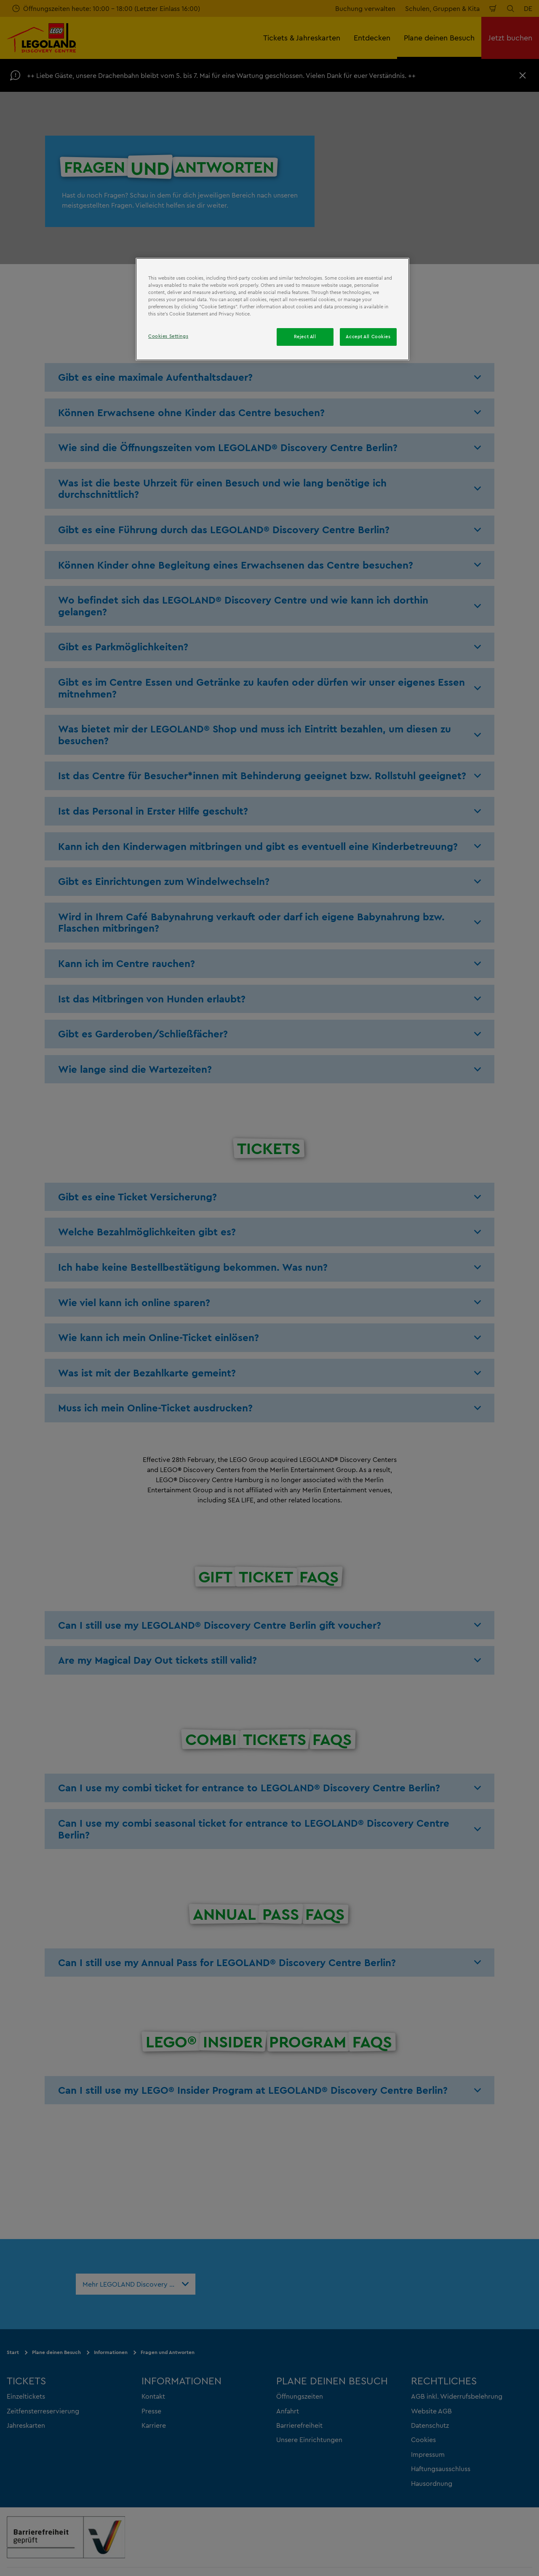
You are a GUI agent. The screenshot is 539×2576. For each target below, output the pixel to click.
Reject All (305, 336)
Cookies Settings (168, 336)
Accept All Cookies (368, 336)
